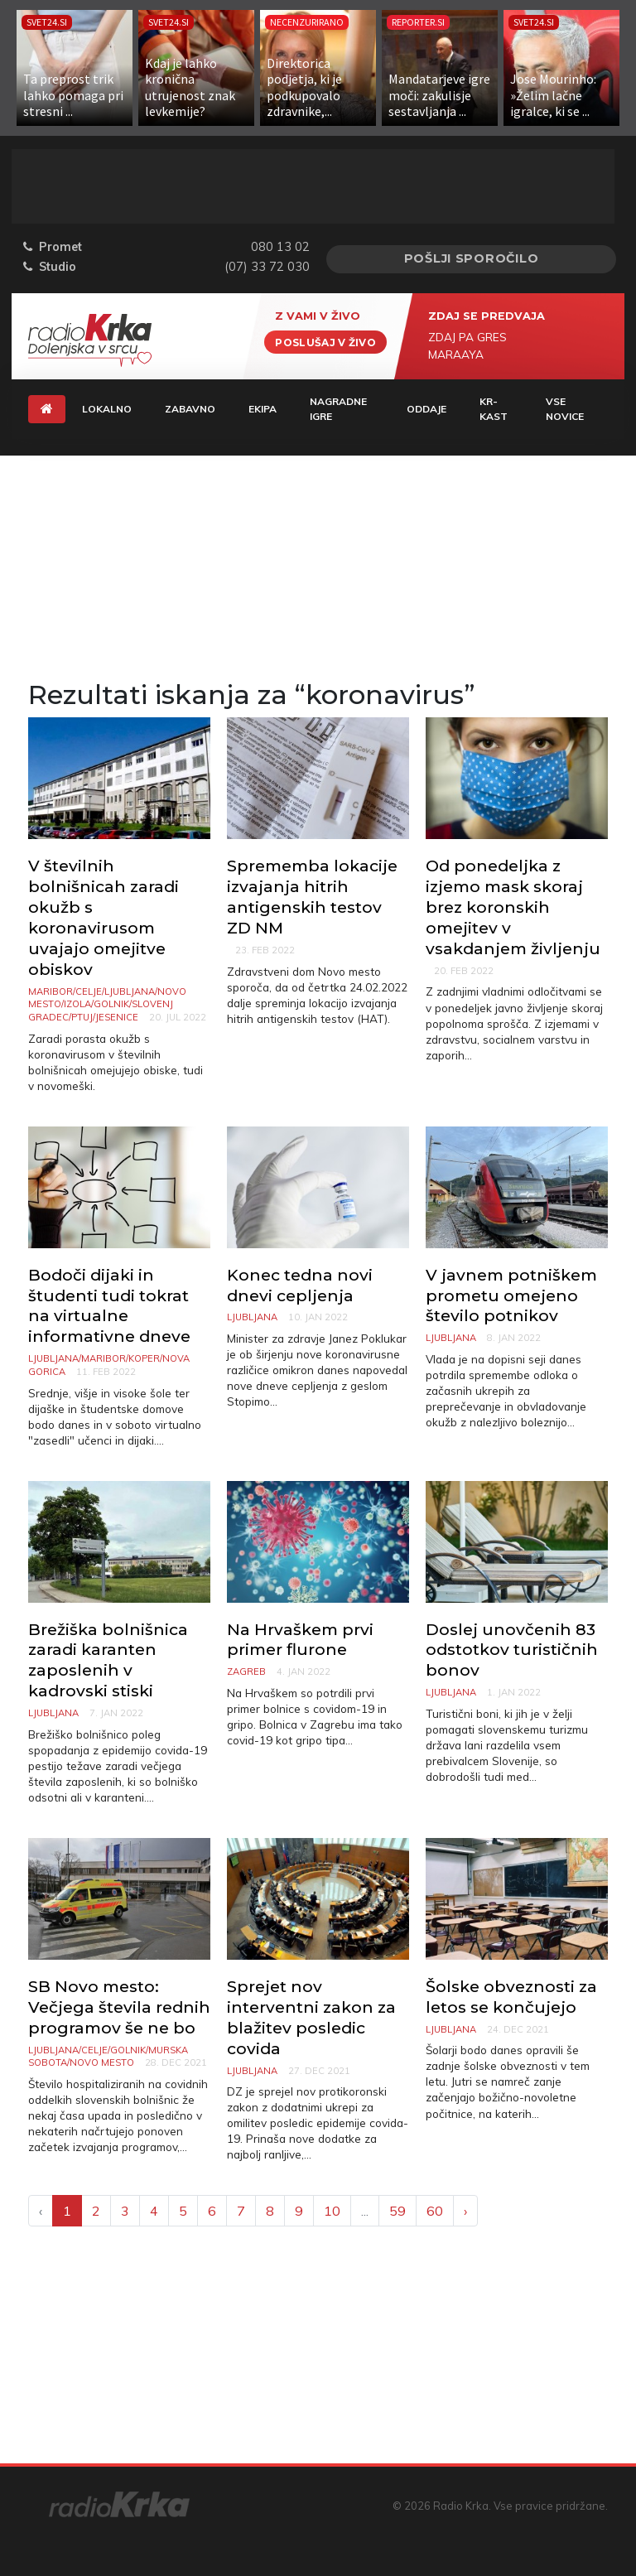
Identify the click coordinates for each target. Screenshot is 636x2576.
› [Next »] (465, 2210)
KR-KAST (493, 408)
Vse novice (565, 408)
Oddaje (426, 409)
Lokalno (107, 409)
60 (434, 2210)
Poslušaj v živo (325, 341)
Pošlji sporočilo (471, 258)
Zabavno (190, 409)
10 (332, 2210)
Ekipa (262, 409)
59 (397, 2210)
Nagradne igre (338, 408)
